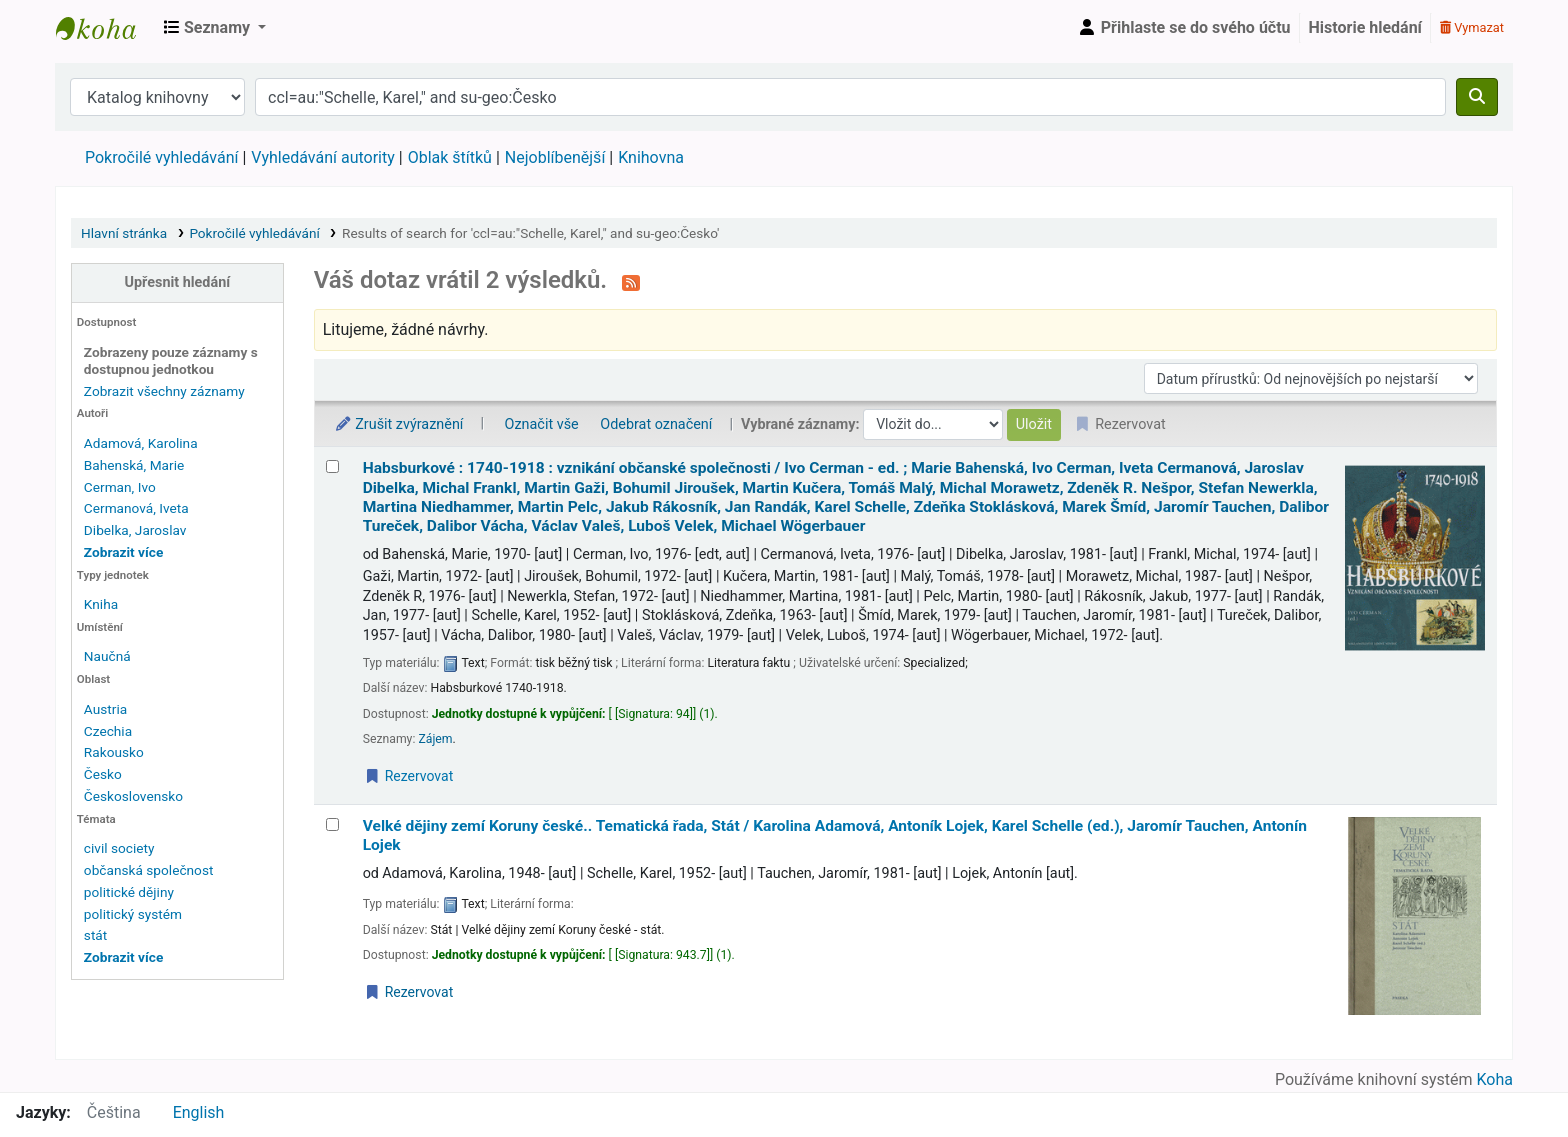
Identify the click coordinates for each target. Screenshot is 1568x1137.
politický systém (133, 914)
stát (95, 935)
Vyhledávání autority (322, 157)
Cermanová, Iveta (136, 508)
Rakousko (114, 752)
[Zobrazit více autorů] (123, 552)
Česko (103, 774)
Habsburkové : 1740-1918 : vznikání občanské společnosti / (846, 497)
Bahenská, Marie (134, 465)
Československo (133, 796)
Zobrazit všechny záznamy (164, 391)
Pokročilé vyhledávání (161, 157)
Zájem (435, 739)
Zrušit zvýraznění (399, 424)
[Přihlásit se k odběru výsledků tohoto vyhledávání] (631, 282)
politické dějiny (129, 892)
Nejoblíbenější (555, 157)
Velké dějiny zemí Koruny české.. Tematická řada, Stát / (835, 835)
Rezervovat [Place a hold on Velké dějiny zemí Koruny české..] (409, 992)
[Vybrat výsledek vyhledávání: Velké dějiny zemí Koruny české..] (332, 824)
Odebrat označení (656, 424)
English (199, 1112)
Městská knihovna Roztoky (106, 28)
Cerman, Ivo (120, 487)
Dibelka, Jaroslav (135, 530)
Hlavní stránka (124, 233)
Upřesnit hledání (178, 282)
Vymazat (1472, 27)
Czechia (108, 731)
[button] (215, 28)
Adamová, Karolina (141, 443)
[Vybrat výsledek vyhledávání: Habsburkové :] (332, 466)
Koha (1495, 1079)
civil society (119, 848)
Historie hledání (1365, 27)
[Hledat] (1477, 97)
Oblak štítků (450, 157)
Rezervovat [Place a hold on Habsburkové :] (409, 776)
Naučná (107, 656)
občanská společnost (149, 870)
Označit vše (542, 424)
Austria (105, 709)
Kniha (101, 604)
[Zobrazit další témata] (123, 957)
